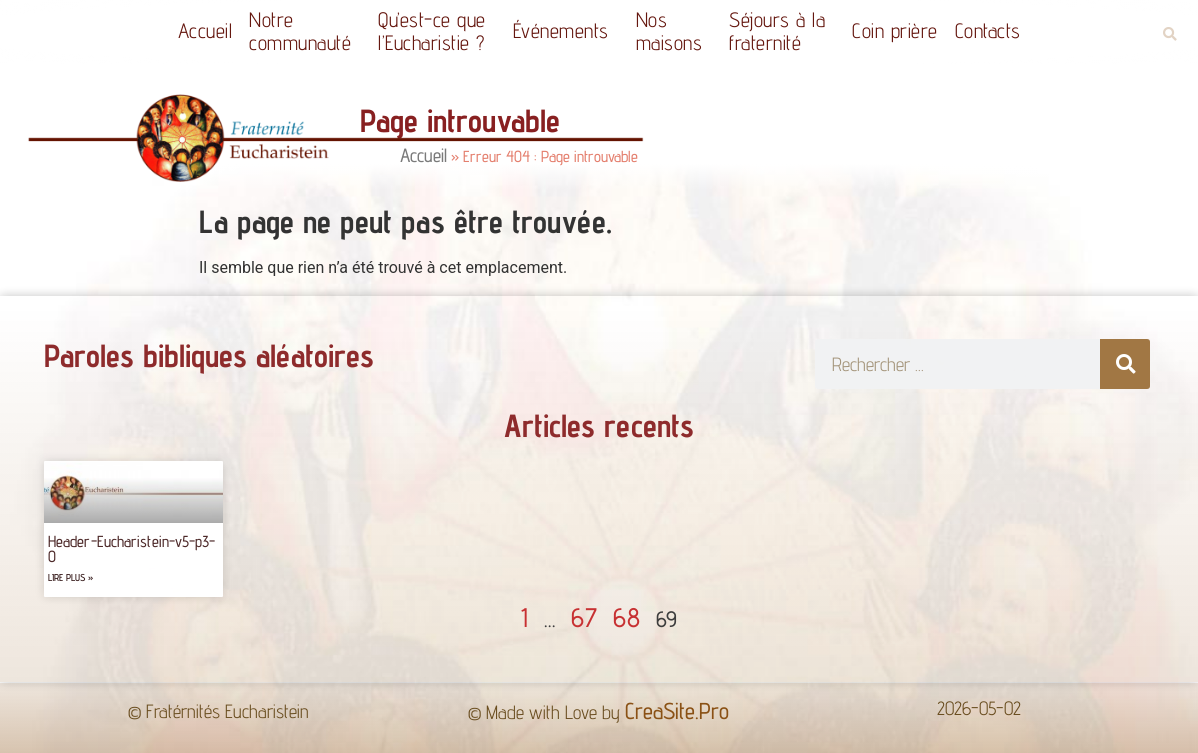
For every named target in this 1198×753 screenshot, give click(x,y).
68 (626, 617)
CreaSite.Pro (677, 710)
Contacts (988, 30)
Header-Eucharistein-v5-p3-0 (132, 548)
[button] (1169, 34)
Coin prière (895, 30)
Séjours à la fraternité (782, 31)
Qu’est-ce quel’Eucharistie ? (437, 31)
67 (584, 617)
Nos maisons (674, 31)
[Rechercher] (1125, 364)
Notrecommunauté (305, 31)
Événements (566, 30)
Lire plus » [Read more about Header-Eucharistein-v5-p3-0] (70, 577)
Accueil (205, 30)
